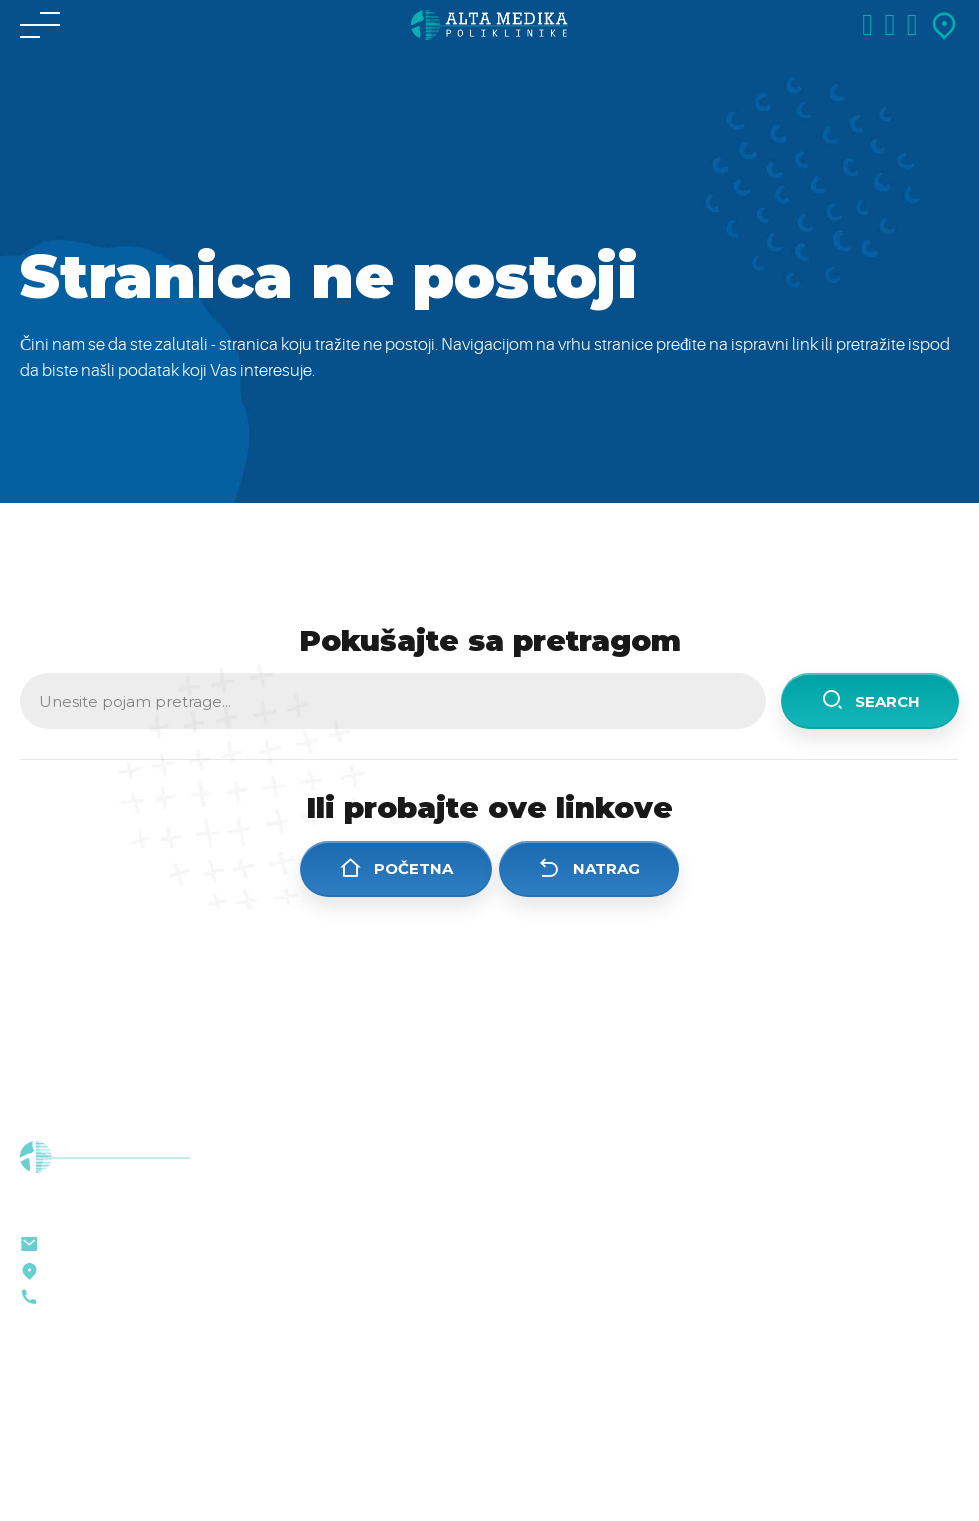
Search (870, 700)
